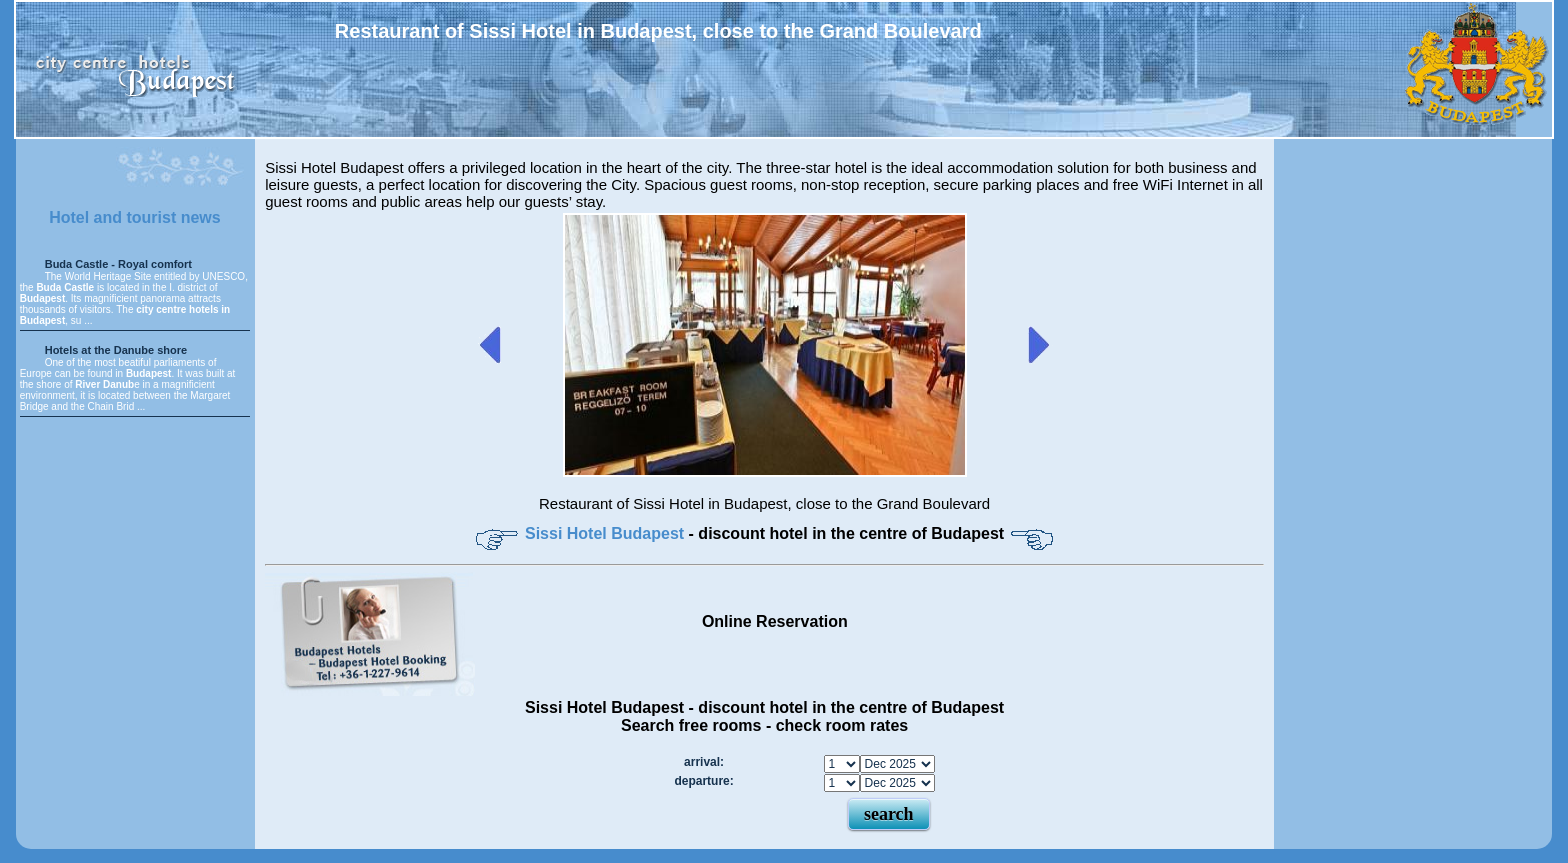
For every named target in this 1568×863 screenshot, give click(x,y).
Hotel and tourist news (135, 217)
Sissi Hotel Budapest (607, 533)
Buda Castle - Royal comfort (118, 264)
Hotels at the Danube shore (116, 350)
